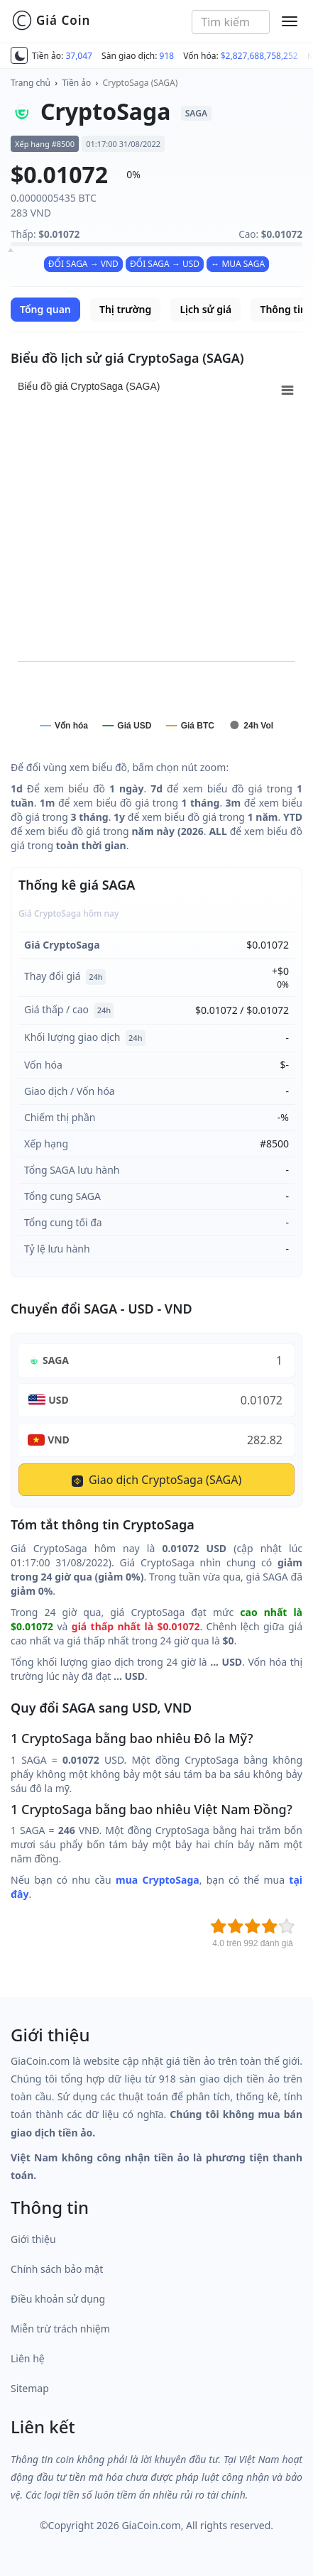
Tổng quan (45, 309)
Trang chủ (30, 83)
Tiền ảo (76, 83)
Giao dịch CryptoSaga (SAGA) (157, 1480)
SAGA (56, 1360)
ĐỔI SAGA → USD (164, 264)
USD (58, 1400)
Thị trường (125, 309)
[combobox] (231, 22)
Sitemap (30, 2388)
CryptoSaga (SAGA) (140, 83)
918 (167, 56)
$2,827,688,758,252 (259, 56)
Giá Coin (50, 21)
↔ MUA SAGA (238, 264)
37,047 (78, 56)
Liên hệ (28, 2358)
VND (59, 1439)
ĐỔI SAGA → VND (83, 264)
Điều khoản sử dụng (58, 2298)
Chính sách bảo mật (57, 2269)
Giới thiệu (33, 2239)
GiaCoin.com (150, 2525)
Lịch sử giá (205, 309)
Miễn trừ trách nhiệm (60, 2328)
